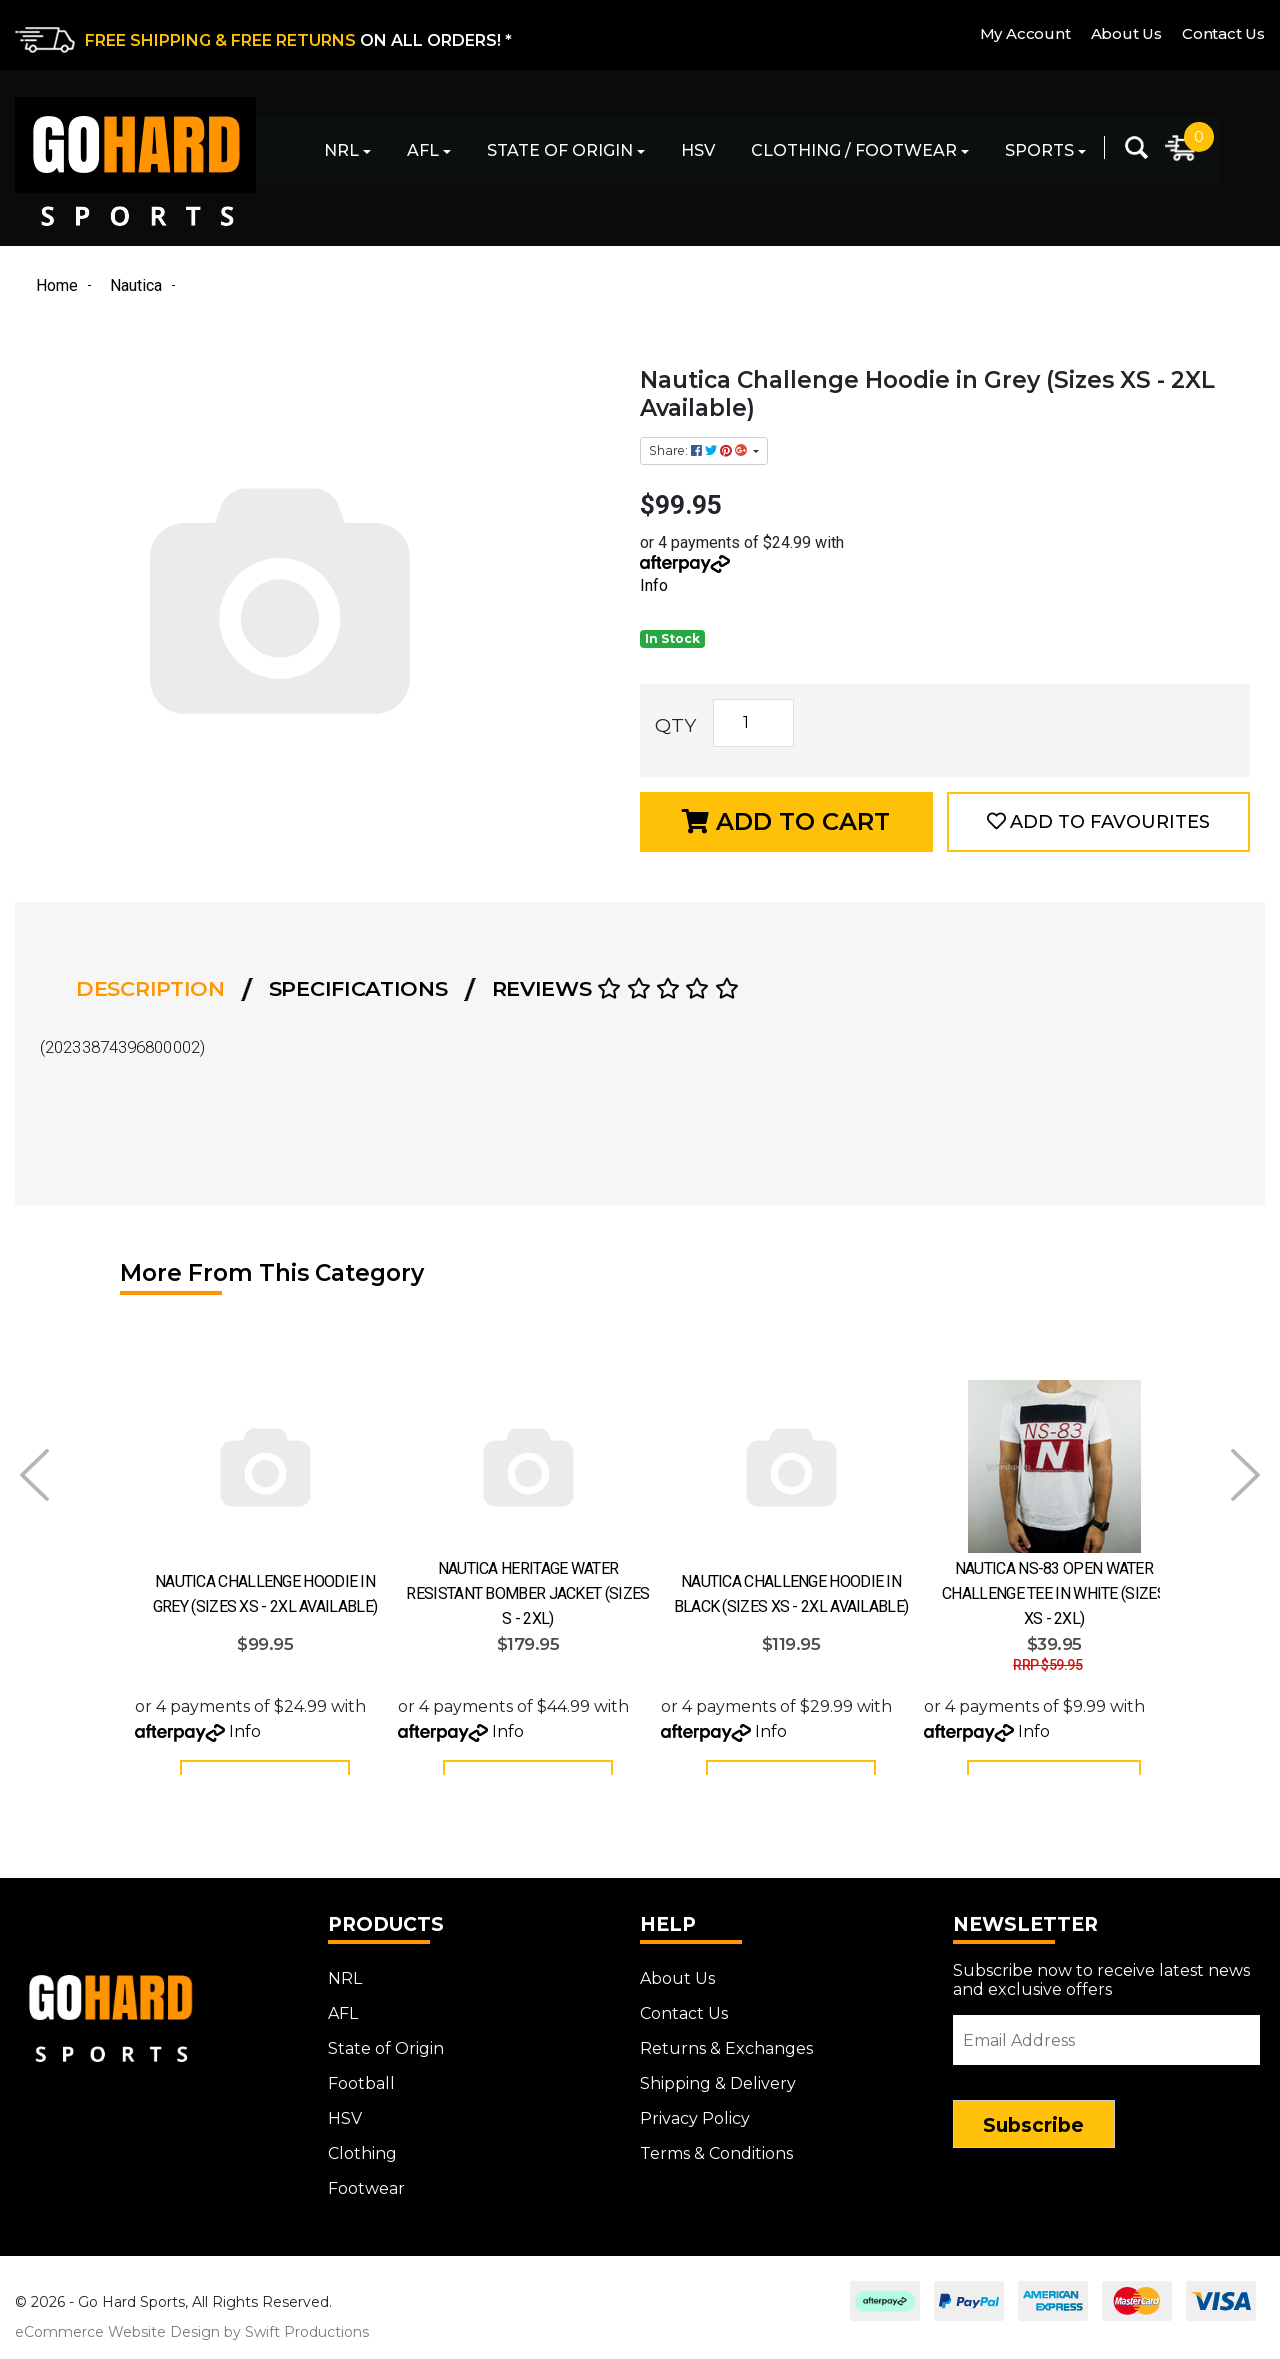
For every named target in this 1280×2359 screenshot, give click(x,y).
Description (150, 988)
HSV (698, 150)
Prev (34, 1475)
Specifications (358, 988)
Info (654, 585)
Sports (1039, 150)
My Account (1025, 33)
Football (361, 2098)
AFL (423, 150)
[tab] (156, 989)
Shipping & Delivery (718, 2098)
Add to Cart (786, 821)
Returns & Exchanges (726, 2063)
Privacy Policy (695, 2133)
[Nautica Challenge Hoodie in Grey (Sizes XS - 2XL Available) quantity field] (753, 723)
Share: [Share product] (699, 450)
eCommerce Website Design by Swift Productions (192, 2347)
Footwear (366, 2203)
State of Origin (560, 150)
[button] (1098, 822)
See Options (1054, 1785)
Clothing (362, 2168)
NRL (341, 150)
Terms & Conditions (716, 2168)
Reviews (615, 988)
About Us (1126, 33)
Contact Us (1223, 33)
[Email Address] (1107, 2055)
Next (1245, 1475)
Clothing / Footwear (854, 150)
